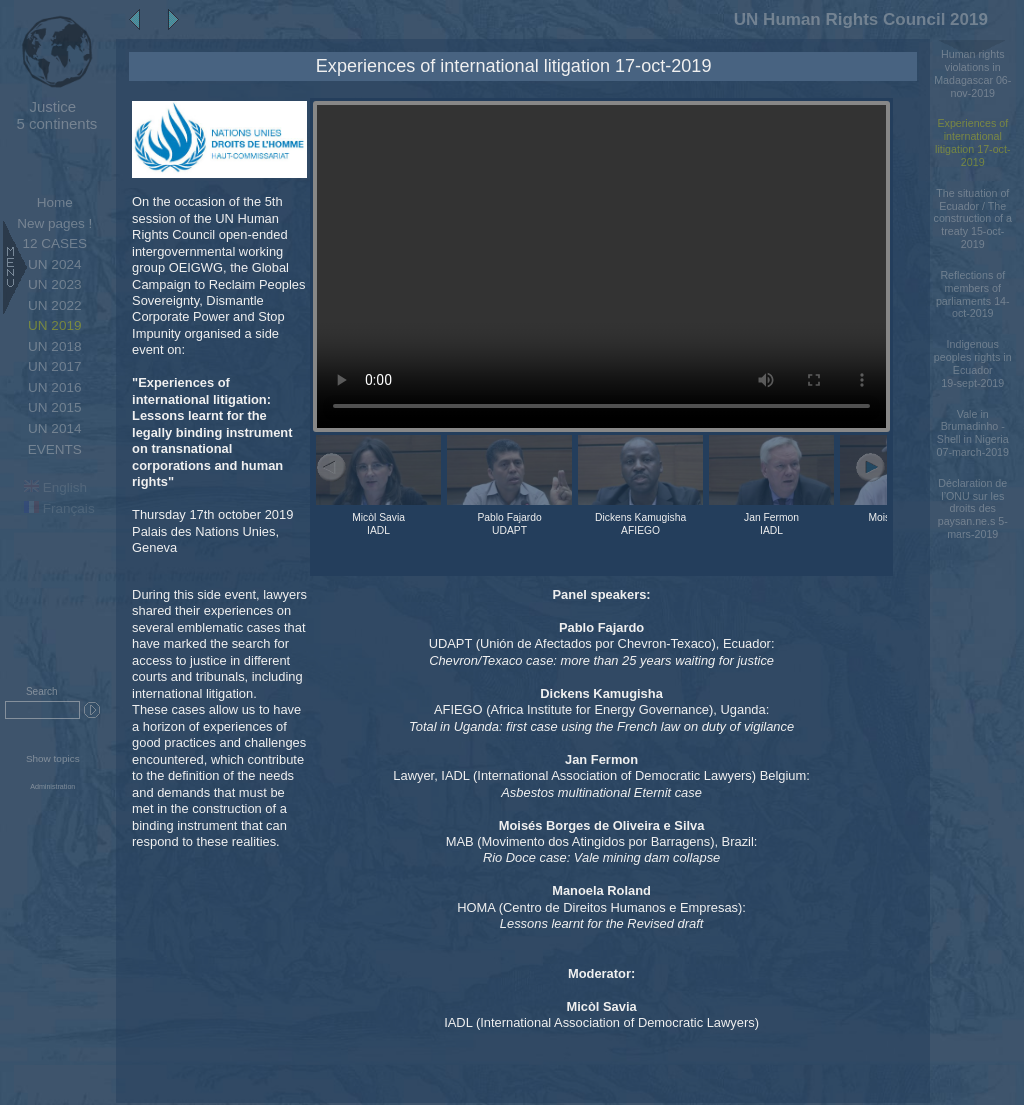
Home (55, 202)
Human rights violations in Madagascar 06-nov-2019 (972, 73)
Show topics (53, 758)
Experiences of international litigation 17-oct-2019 (972, 142)
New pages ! (54, 223)
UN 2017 (54, 366)
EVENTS (55, 449)
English (55, 487)
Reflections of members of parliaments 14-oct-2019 (973, 294)
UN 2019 (54, 325)
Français (59, 508)
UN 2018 (54, 346)
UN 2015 (54, 407)
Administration (52, 787)
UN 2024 (54, 264)
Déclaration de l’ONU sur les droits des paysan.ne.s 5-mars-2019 (973, 508)
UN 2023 (54, 284)
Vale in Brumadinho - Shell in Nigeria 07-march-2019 (973, 433)
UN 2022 (54, 305)
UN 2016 (54, 387)
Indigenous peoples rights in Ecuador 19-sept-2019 (973, 363)
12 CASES (54, 243)
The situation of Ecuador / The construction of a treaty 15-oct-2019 (973, 218)
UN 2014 (54, 428)
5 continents (52, 115)
